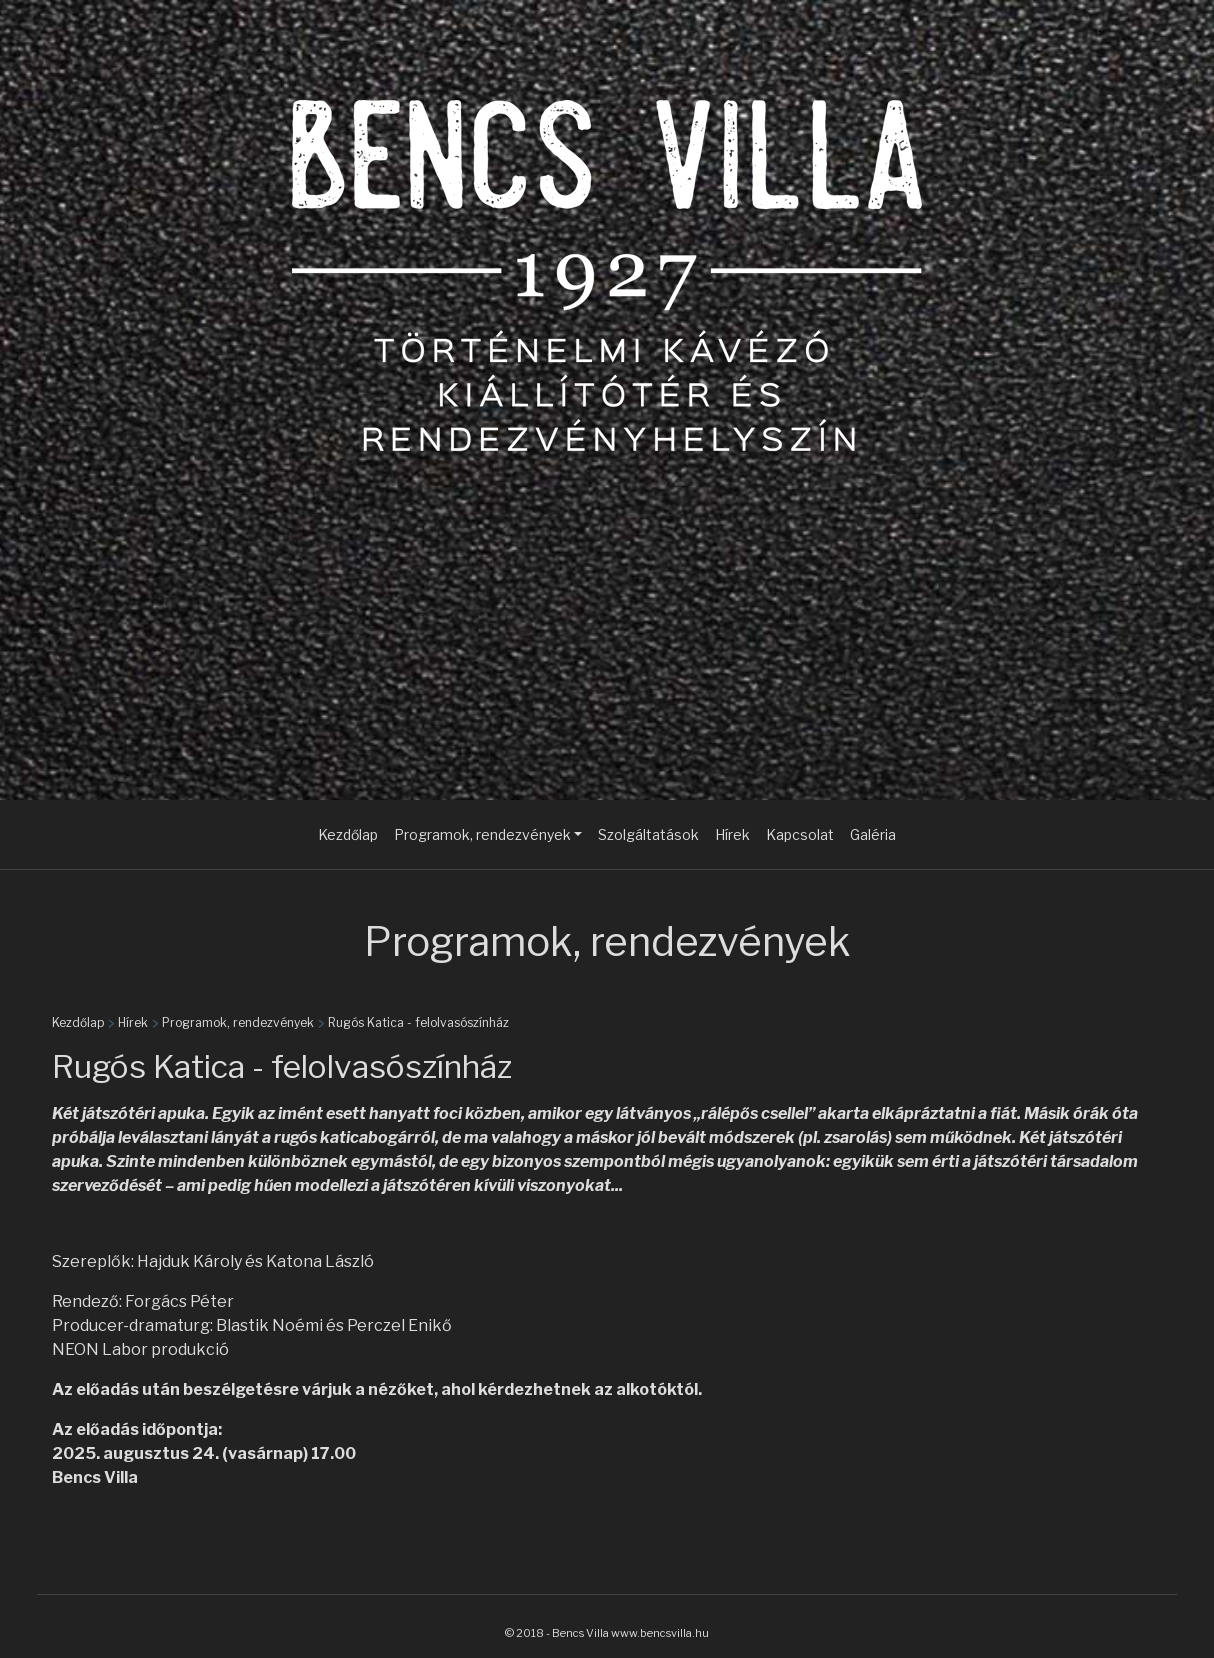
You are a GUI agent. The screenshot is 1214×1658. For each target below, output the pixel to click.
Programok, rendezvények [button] (482, 834)
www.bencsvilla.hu (660, 1633)
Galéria (873, 834)
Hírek (732, 834)
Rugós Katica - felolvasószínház (418, 1022)
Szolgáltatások (648, 834)
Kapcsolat (800, 834)
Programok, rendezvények (238, 1022)
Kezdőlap (348, 834)
